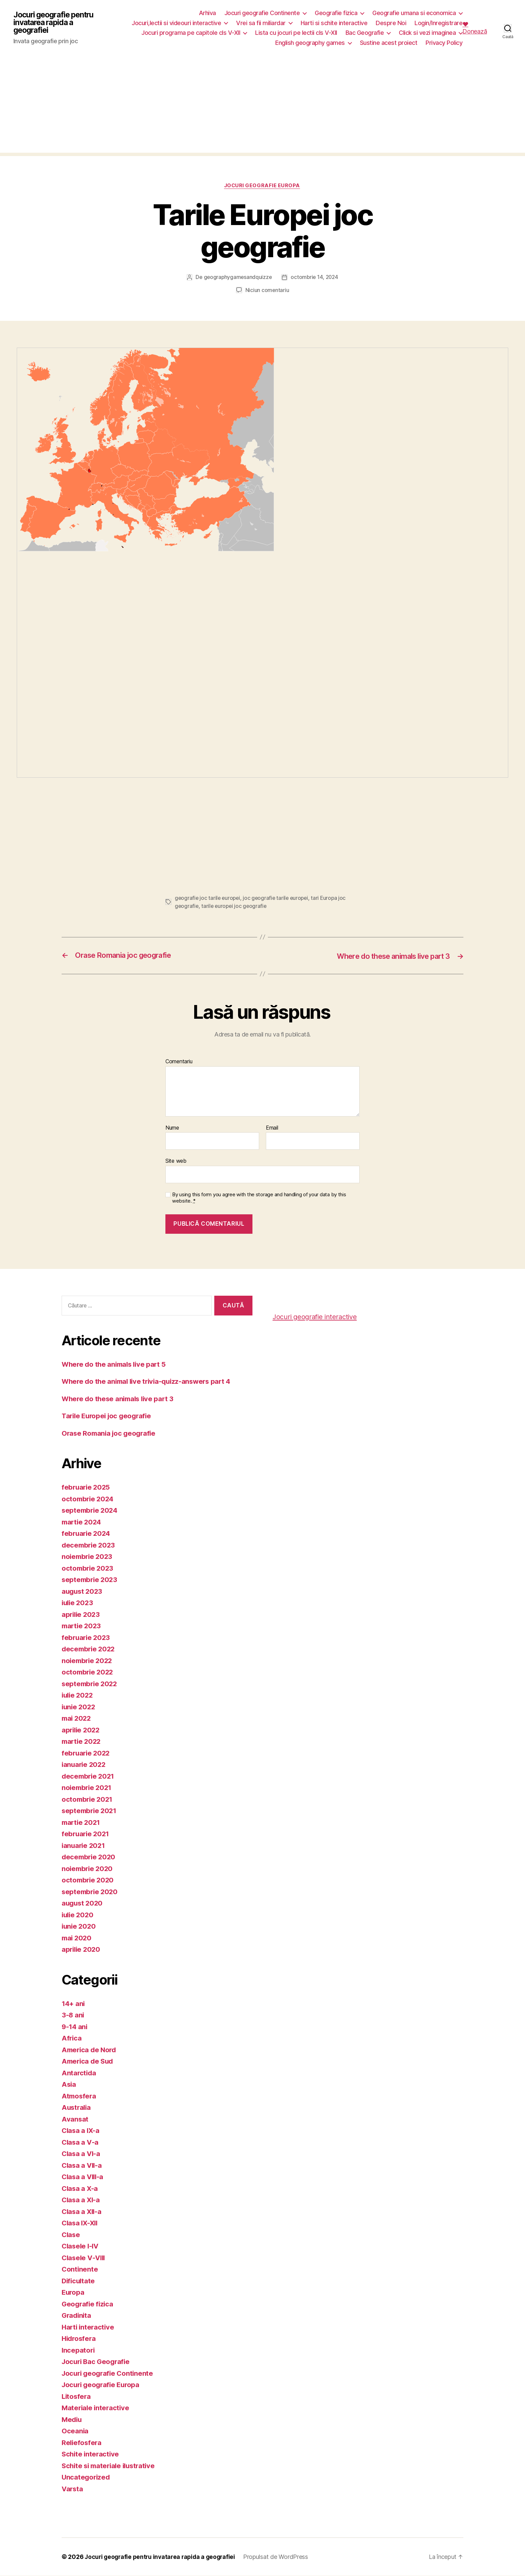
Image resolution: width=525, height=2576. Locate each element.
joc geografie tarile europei (278, 898)
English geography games (310, 42)
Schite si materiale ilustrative (111, 2465)
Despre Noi (391, 22)
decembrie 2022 (89, 1649)
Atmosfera (79, 2096)
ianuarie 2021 (84, 1845)
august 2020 (83, 1903)
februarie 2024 (87, 1533)
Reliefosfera (82, 2442)
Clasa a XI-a (81, 2200)
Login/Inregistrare (438, 22)
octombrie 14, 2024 (315, 277)
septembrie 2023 (91, 1579)
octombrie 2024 (89, 1499)
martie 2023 (82, 1626)
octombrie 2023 (88, 1568)
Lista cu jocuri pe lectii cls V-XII (296, 32)
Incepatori (78, 2350)
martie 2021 (82, 1822)
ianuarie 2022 (85, 1764)
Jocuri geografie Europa (262, 186)
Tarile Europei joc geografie (108, 1416)
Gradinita (77, 2315)
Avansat (75, 2119)
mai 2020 (77, 1938)
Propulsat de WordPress (280, 2556)
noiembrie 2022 (88, 1660)
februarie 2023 (87, 1637)
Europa (73, 2292)
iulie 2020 (78, 1915)
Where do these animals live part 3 (120, 1398)
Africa (72, 2038)
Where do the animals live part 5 (116, 1364)
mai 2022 (77, 1718)
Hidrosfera (79, 2338)
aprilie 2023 (82, 1614)
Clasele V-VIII (85, 2257)
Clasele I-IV (81, 2246)
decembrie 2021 (89, 1776)
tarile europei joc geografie (235, 906)
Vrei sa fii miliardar (261, 22)
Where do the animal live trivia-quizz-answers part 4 (150, 1381)
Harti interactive (89, 2327)
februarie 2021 (86, 1834)
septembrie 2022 (91, 1683)
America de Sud (89, 2061)
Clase (71, 2234)
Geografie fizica (336, 12)
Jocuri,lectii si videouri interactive (176, 22)
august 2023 (83, 1591)
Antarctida (79, 2073)
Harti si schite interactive (334, 22)
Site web (175, 1160)
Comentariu (178, 1062)
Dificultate (79, 2281)
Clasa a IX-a (81, 2130)
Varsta (73, 2489)
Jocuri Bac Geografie (97, 2361)
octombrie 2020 (89, 1880)
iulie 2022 (78, 1695)
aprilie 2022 (82, 1730)
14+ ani (74, 2003)
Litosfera (77, 2396)
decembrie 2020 (90, 1857)
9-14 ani (75, 2026)
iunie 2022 (79, 1707)
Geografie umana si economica (414, 12)
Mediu (72, 2419)
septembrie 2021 (90, 1810)
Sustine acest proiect (389, 42)
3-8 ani (73, 2015)
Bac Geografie (365, 32)
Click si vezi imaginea (427, 32)
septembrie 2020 (91, 1891)
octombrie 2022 (88, 1672)
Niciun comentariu (267, 290)
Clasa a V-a (81, 2142)
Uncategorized (86, 2477)
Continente (80, 2269)
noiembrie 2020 (88, 1868)
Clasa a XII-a (82, 2211)
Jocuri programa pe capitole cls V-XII (191, 32)
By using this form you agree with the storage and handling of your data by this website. (259, 1198)
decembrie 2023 (89, 1545)
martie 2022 (82, 1741)
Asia (69, 2084)
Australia (77, 2107)
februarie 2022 (87, 1753)
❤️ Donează (474, 28)
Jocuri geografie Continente (262, 12)
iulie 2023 (78, 1602)
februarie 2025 (87, 1487)
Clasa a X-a (80, 2188)
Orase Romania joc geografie (110, 1433)
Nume (172, 1128)
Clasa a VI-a (82, 2153)
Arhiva (207, 12)
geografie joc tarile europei (208, 898)
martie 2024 (82, 1522)
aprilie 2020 (82, 1949)
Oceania (75, 2431)
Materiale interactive (96, 2408)
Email (272, 1128)
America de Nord (90, 2050)
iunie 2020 (79, 1926)
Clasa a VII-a (83, 2165)
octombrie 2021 (88, 1799)
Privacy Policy (444, 42)
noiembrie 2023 (88, 1556)
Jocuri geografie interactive (317, 1316)
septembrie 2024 (91, 1510)
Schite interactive (91, 2454)
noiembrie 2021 (88, 1787)
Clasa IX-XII (81, 2223)
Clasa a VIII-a (83, 2176)
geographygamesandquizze (237, 277)
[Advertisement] (262, 106)
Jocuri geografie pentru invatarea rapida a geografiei (56, 23)
